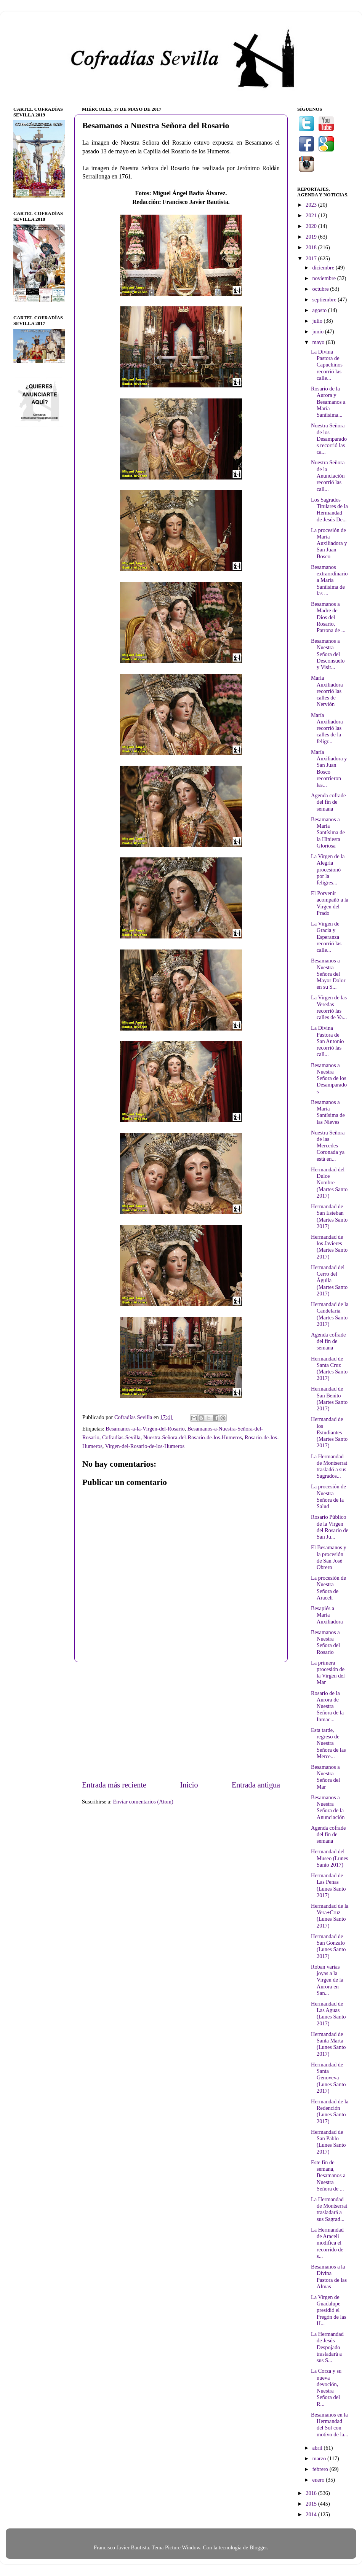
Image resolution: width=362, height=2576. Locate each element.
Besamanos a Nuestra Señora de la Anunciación (328, 1807)
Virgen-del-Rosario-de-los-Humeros (144, 1446)
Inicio (189, 1785)
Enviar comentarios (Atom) (143, 1802)
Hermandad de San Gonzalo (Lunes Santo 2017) (328, 1946)
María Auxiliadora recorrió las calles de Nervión (327, 691)
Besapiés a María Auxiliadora (327, 1615)
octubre (321, 289)
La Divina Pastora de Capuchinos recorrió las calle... (327, 365)
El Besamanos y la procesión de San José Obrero (328, 1557)
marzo (320, 2458)
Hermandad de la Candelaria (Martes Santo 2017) (329, 1314)
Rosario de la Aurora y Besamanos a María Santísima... (328, 402)
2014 (312, 2514)
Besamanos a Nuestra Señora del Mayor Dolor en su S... (328, 973)
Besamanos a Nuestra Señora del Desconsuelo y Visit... (328, 654)
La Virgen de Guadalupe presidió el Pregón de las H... (328, 2310)
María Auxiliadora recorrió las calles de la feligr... (327, 728)
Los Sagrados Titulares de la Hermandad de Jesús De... (329, 510)
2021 (312, 215)
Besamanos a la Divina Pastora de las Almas (329, 2276)
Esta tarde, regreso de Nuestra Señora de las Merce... (328, 1743)
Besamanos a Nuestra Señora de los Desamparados (329, 1078)
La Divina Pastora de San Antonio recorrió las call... (327, 1041)
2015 (312, 2504)
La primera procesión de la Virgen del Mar (328, 1672)
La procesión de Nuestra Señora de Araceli (328, 1588)
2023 (312, 205)
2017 (312, 258)
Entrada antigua (256, 1785)
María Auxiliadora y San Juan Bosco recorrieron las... (329, 768)
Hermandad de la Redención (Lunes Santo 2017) (329, 2111)
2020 (312, 226)
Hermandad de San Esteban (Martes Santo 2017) (329, 1216)
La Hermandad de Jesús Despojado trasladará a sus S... (327, 2347)
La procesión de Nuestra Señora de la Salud (328, 1496)
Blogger (258, 2547)
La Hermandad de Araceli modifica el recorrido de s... (327, 2243)
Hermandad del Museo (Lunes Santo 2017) (329, 1858)
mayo (319, 342)
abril (318, 2448)
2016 (312, 2493)
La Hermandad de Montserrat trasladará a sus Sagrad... (329, 2209)
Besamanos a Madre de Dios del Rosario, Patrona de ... (328, 617)
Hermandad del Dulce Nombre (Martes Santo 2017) (329, 1182)
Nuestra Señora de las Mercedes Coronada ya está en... (327, 1145)
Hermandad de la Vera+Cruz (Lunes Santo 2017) (329, 1916)
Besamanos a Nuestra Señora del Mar (325, 1777)
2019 (312, 237)
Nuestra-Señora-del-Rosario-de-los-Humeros (192, 1437)
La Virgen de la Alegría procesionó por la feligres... (328, 869)
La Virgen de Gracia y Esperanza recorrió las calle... (326, 937)
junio (318, 331)
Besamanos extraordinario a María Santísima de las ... (329, 580)
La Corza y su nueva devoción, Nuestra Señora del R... (326, 2387)
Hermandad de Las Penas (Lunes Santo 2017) (328, 1885)
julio (318, 321)
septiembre (325, 299)
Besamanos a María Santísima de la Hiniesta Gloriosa (328, 832)
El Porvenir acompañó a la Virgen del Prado (329, 903)
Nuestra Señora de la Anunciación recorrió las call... (328, 475)
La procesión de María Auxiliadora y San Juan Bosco (329, 543)
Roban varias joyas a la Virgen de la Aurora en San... (327, 1980)
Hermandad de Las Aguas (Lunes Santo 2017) (328, 2013)
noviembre (324, 278)
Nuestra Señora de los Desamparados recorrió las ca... (329, 438)
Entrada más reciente (114, 1785)
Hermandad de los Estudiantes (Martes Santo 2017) (329, 1432)
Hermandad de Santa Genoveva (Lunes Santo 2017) (328, 2077)
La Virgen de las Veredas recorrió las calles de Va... (329, 1007)
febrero (321, 2469)
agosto (320, 310)
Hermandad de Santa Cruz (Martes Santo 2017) (329, 1368)
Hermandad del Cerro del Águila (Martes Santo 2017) (329, 1280)
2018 (312, 247)
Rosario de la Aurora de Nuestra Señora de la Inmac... (327, 1706)
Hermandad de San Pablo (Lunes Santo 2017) (328, 2142)
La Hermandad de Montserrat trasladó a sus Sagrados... (329, 1466)
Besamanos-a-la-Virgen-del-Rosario (145, 1429)
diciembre (324, 267)
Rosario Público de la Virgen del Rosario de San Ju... (329, 1527)
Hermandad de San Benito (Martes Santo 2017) (329, 1398)
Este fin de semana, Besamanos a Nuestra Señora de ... (328, 2175)
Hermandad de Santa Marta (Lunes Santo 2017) (328, 2044)
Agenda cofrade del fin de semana (328, 802)
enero (319, 2480)
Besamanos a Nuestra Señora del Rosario (325, 1642)
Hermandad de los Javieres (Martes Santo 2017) (329, 1247)
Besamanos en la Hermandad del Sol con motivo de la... (329, 2424)
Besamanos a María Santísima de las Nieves (328, 1112)
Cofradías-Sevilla (121, 1437)
